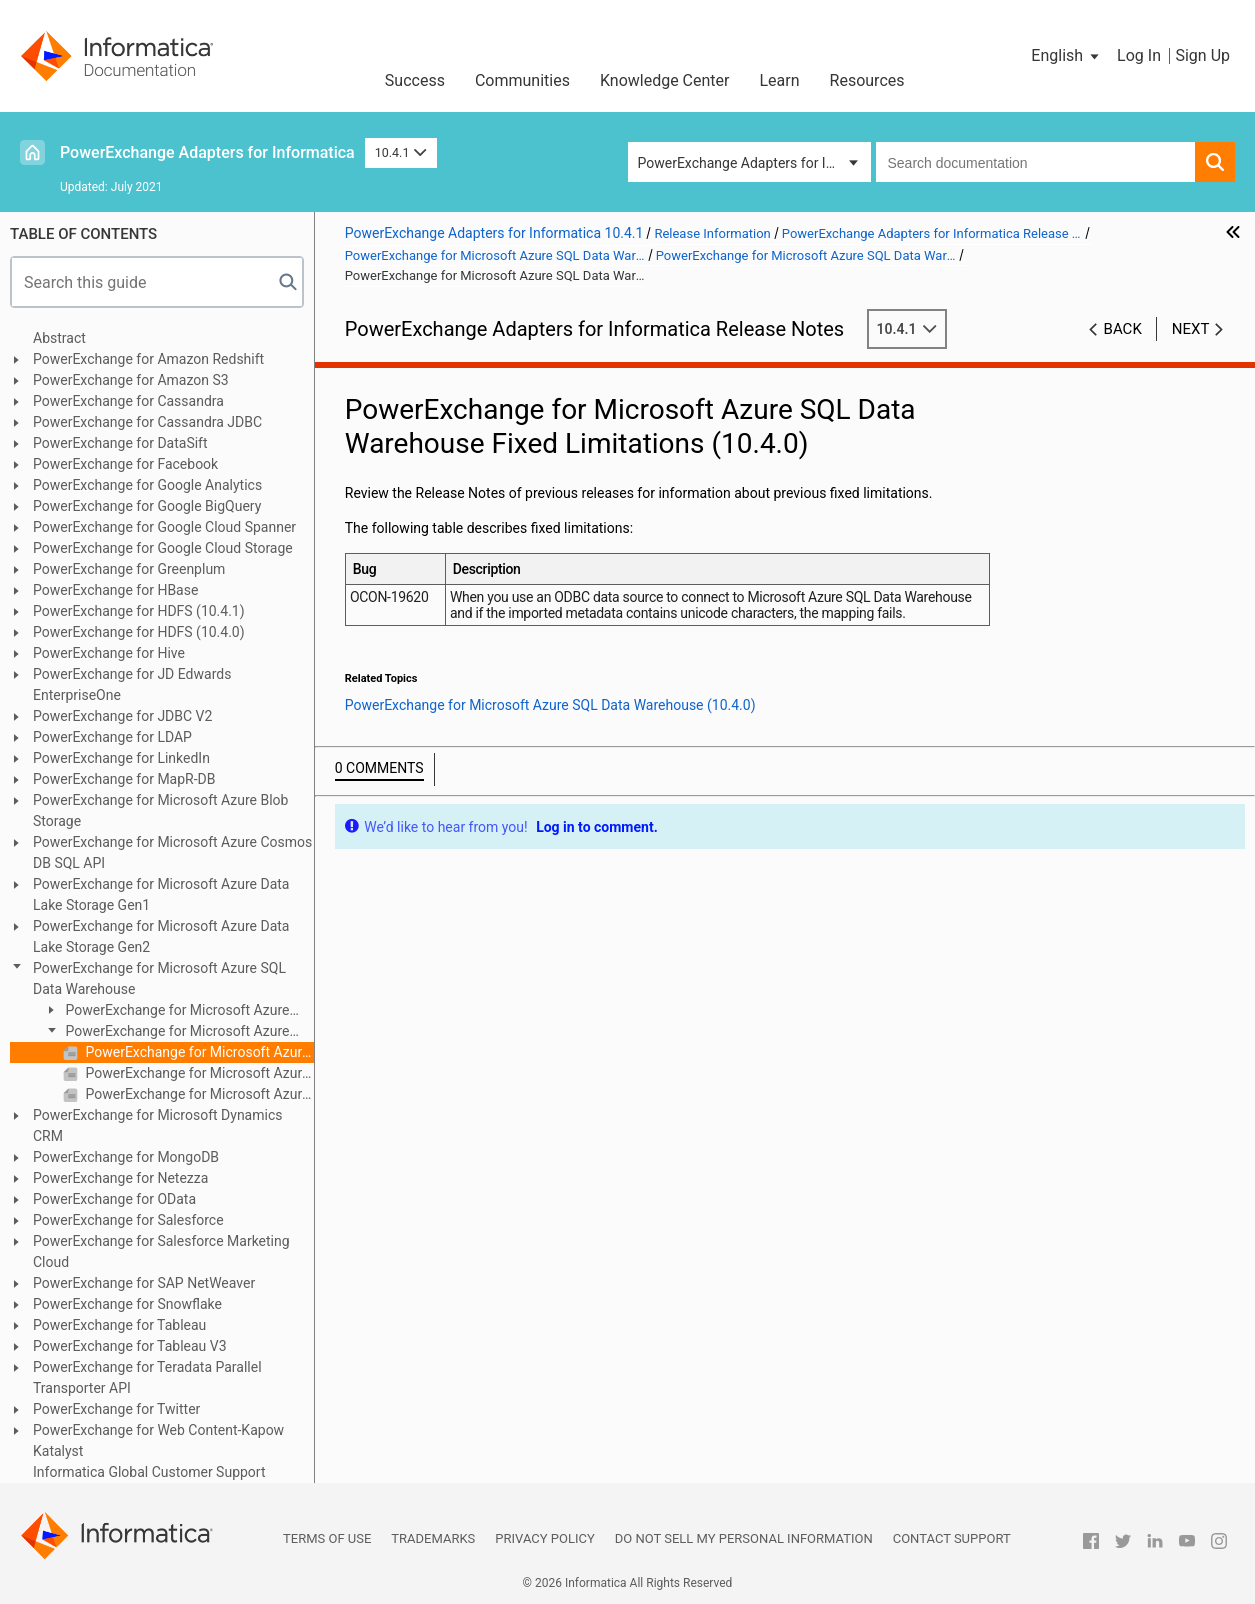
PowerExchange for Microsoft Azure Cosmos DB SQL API (172, 852)
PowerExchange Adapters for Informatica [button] (754, 163)
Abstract (59, 338)
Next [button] (1191, 329)
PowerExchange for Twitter (116, 1409)
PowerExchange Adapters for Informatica (207, 152)
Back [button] (1123, 329)
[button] (1066, 56)
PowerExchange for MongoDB (126, 1157)
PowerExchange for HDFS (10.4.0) (139, 632)
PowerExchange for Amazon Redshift (148, 359)
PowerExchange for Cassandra (128, 401)
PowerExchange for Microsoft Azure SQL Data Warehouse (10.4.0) (166, 1032)
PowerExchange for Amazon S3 (131, 380)
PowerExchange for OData (114, 1199)
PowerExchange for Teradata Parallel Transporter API (147, 1377)
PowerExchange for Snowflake (127, 1304)
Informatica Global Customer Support (149, 1472)
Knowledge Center (665, 80)
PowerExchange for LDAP (112, 737)
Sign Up (1202, 55)
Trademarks (433, 1538)
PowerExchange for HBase (115, 590)
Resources (867, 80)
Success (415, 80)
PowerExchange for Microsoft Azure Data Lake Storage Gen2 (161, 936)
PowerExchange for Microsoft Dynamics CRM (157, 1125)
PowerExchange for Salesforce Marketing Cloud (161, 1251)
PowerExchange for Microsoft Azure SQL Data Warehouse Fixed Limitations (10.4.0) (198, 1052)
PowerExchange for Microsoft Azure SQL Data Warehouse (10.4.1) (166, 1011)
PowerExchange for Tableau (119, 1325)
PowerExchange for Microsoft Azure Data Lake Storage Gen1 (161, 894)
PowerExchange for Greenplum (129, 569)
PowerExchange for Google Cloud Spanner (164, 527)
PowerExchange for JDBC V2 (122, 716)
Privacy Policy (544, 1538)
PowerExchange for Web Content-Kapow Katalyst (158, 1440)
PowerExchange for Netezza (120, 1178)
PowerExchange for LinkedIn (121, 758)
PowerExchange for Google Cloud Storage (163, 548)
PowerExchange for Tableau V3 (130, 1346)
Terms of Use (327, 1538)
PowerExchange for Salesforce (128, 1220)
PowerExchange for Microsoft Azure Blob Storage (160, 810)
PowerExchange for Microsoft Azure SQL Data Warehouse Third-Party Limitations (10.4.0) (198, 1094)
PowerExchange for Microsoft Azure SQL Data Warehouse (159, 978)
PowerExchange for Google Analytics (147, 485)
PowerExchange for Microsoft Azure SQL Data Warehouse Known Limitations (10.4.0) (198, 1073)
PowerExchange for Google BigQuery (147, 506)
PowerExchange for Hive (109, 653)
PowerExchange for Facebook (125, 464)
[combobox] (1036, 162)
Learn (780, 80)
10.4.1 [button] (401, 152)
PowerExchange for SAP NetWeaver (144, 1283)
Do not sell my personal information (744, 1538)
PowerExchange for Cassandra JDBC (147, 422)
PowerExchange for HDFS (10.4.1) (139, 611)
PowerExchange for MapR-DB (124, 779)
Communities (522, 80)
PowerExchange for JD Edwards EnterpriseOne (132, 684)
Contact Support (952, 1538)
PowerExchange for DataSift (120, 443)
